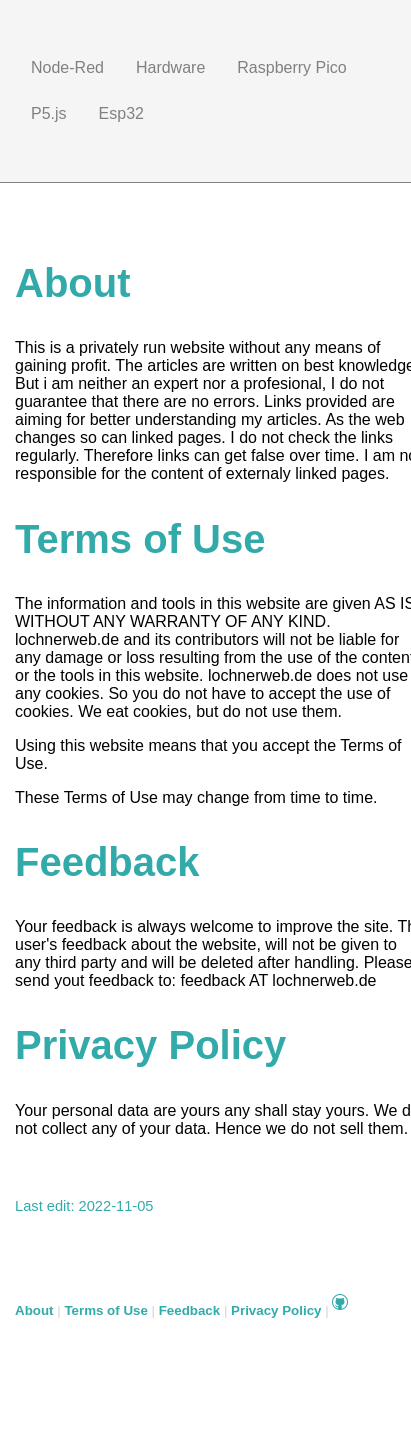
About (34, 1310)
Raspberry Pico (291, 67)
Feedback (190, 1310)
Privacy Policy (276, 1310)
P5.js (49, 113)
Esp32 (121, 113)
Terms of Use (105, 1310)
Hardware (170, 67)
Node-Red (67, 67)
